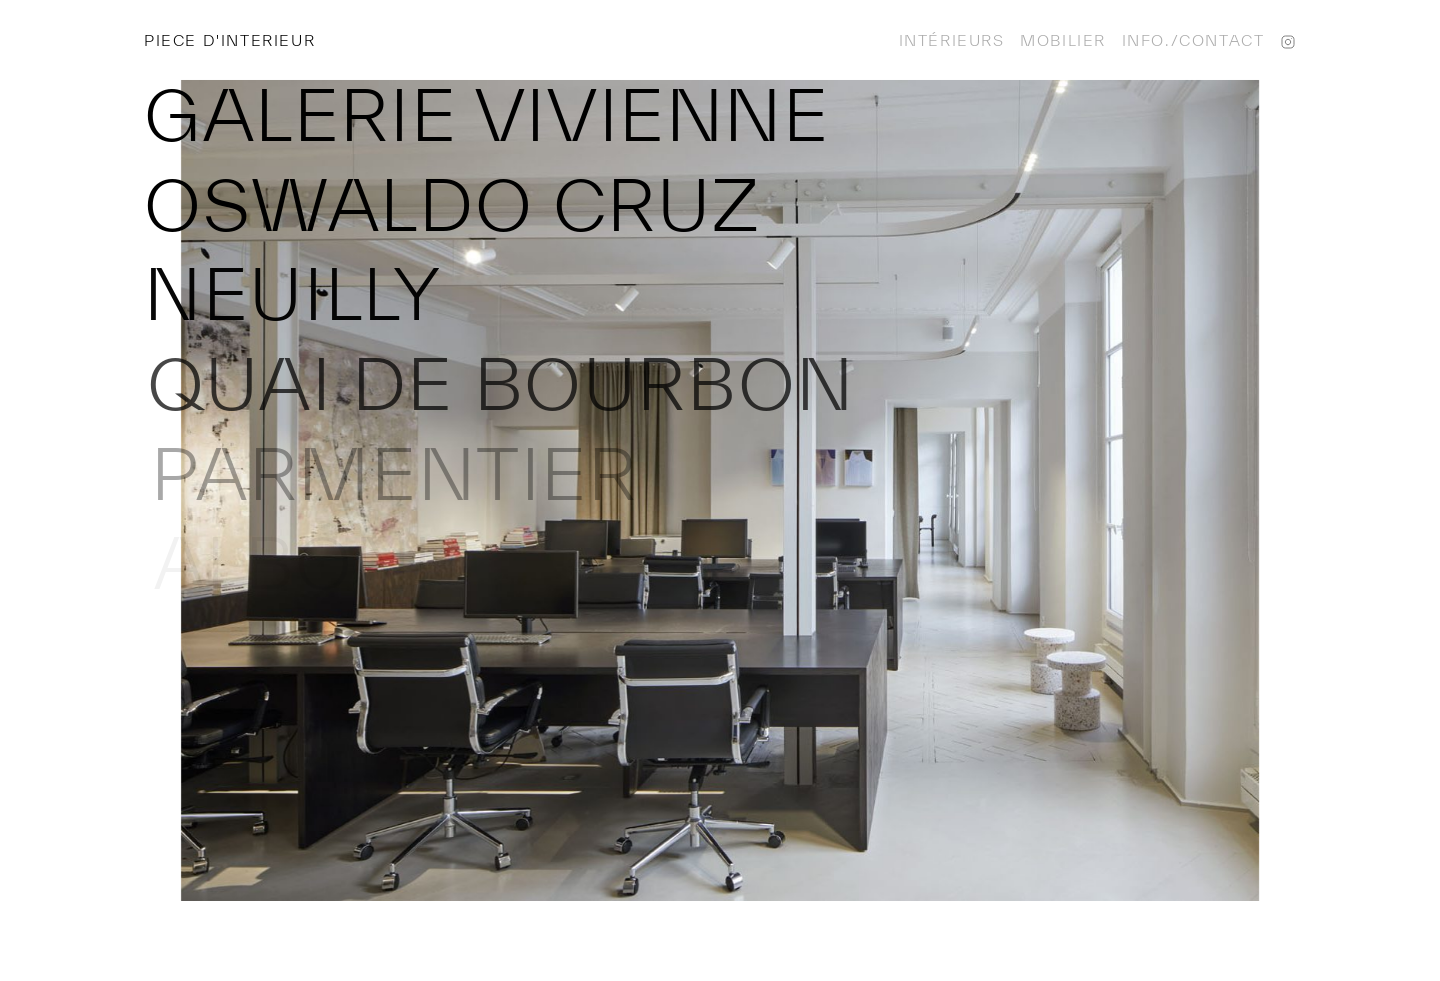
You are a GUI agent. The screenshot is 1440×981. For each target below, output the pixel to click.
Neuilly (294, 293)
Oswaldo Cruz (451, 204)
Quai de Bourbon (503, 383)
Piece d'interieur (229, 40)
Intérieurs (952, 40)
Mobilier (1063, 40)
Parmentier (396, 473)
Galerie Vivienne (487, 114)
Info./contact (1193, 40)
